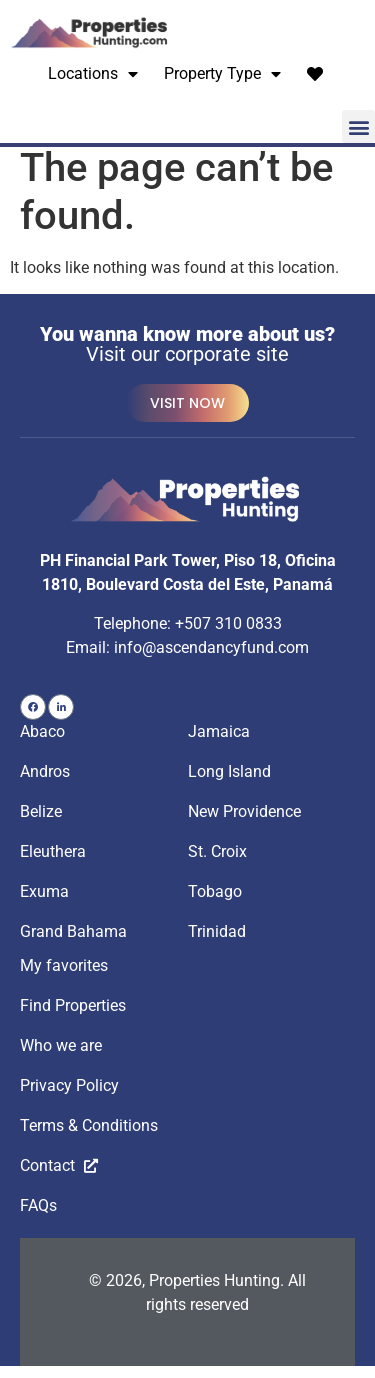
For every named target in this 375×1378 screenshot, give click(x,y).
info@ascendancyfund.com (211, 658)
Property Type (222, 74)
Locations (93, 74)
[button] (358, 126)
